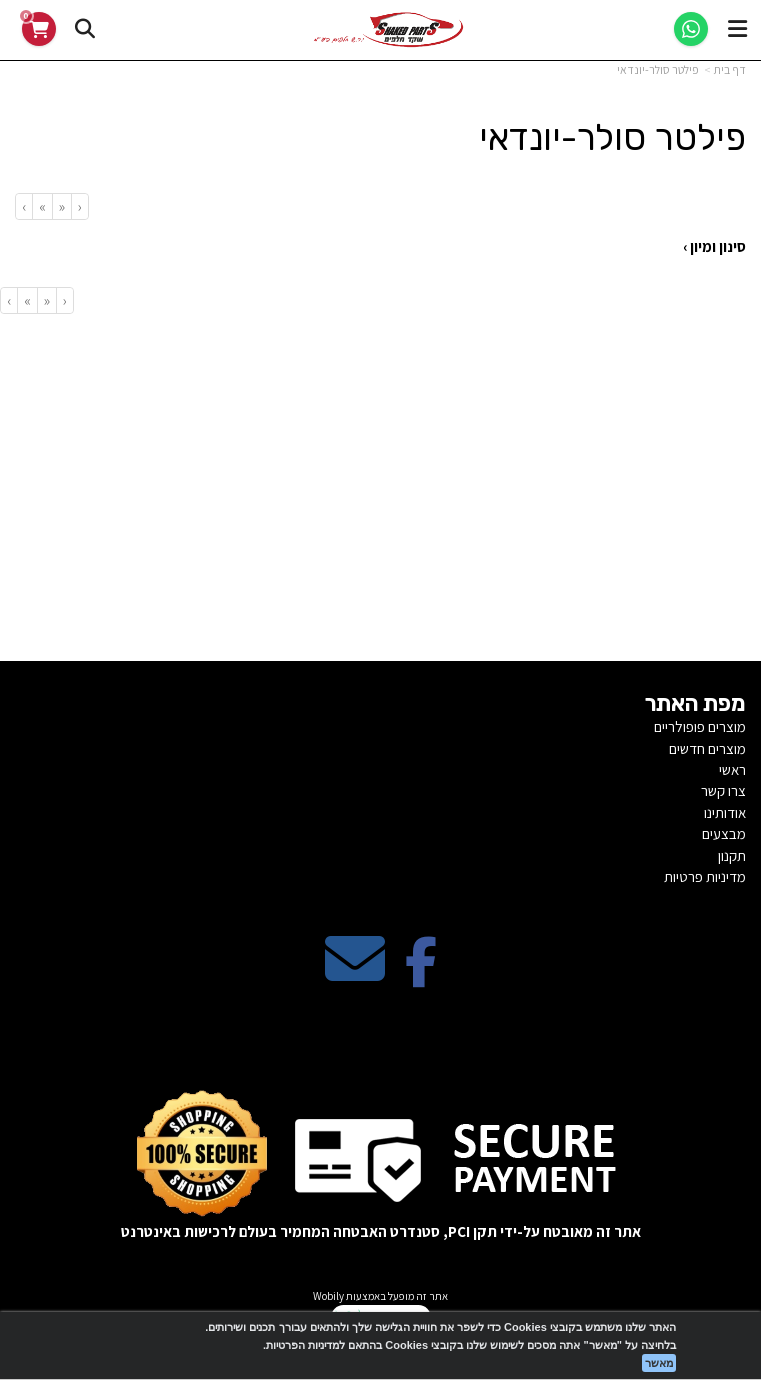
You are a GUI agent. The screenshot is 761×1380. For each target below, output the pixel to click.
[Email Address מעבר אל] (355, 975)
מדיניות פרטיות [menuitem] (705, 876)
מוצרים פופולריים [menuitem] (700, 726)
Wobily (328, 1296)
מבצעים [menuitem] (724, 833)
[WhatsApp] (691, 29)
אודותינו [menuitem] (725, 812)
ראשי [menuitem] (732, 769)
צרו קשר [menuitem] (723, 790)
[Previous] (61, 206)
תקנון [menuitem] (732, 855)
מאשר (659, 1363)
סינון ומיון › (714, 246)
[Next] (42, 206)
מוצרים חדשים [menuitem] (707, 748)
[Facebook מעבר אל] (421, 975)
